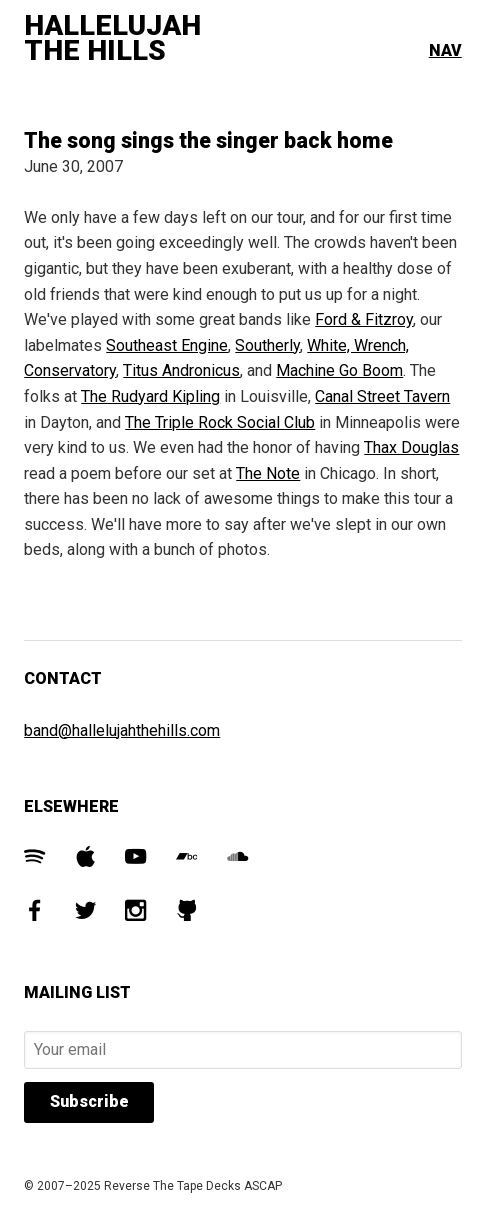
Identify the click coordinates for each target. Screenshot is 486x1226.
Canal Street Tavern (382, 396)
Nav (445, 50)
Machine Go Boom (339, 370)
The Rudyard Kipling (150, 396)
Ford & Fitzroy (364, 319)
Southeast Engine (167, 345)
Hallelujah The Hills (112, 38)
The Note (268, 473)
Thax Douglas (411, 447)
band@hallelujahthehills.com (122, 730)
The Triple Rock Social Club (220, 422)
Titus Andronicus (181, 370)
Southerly (267, 345)
